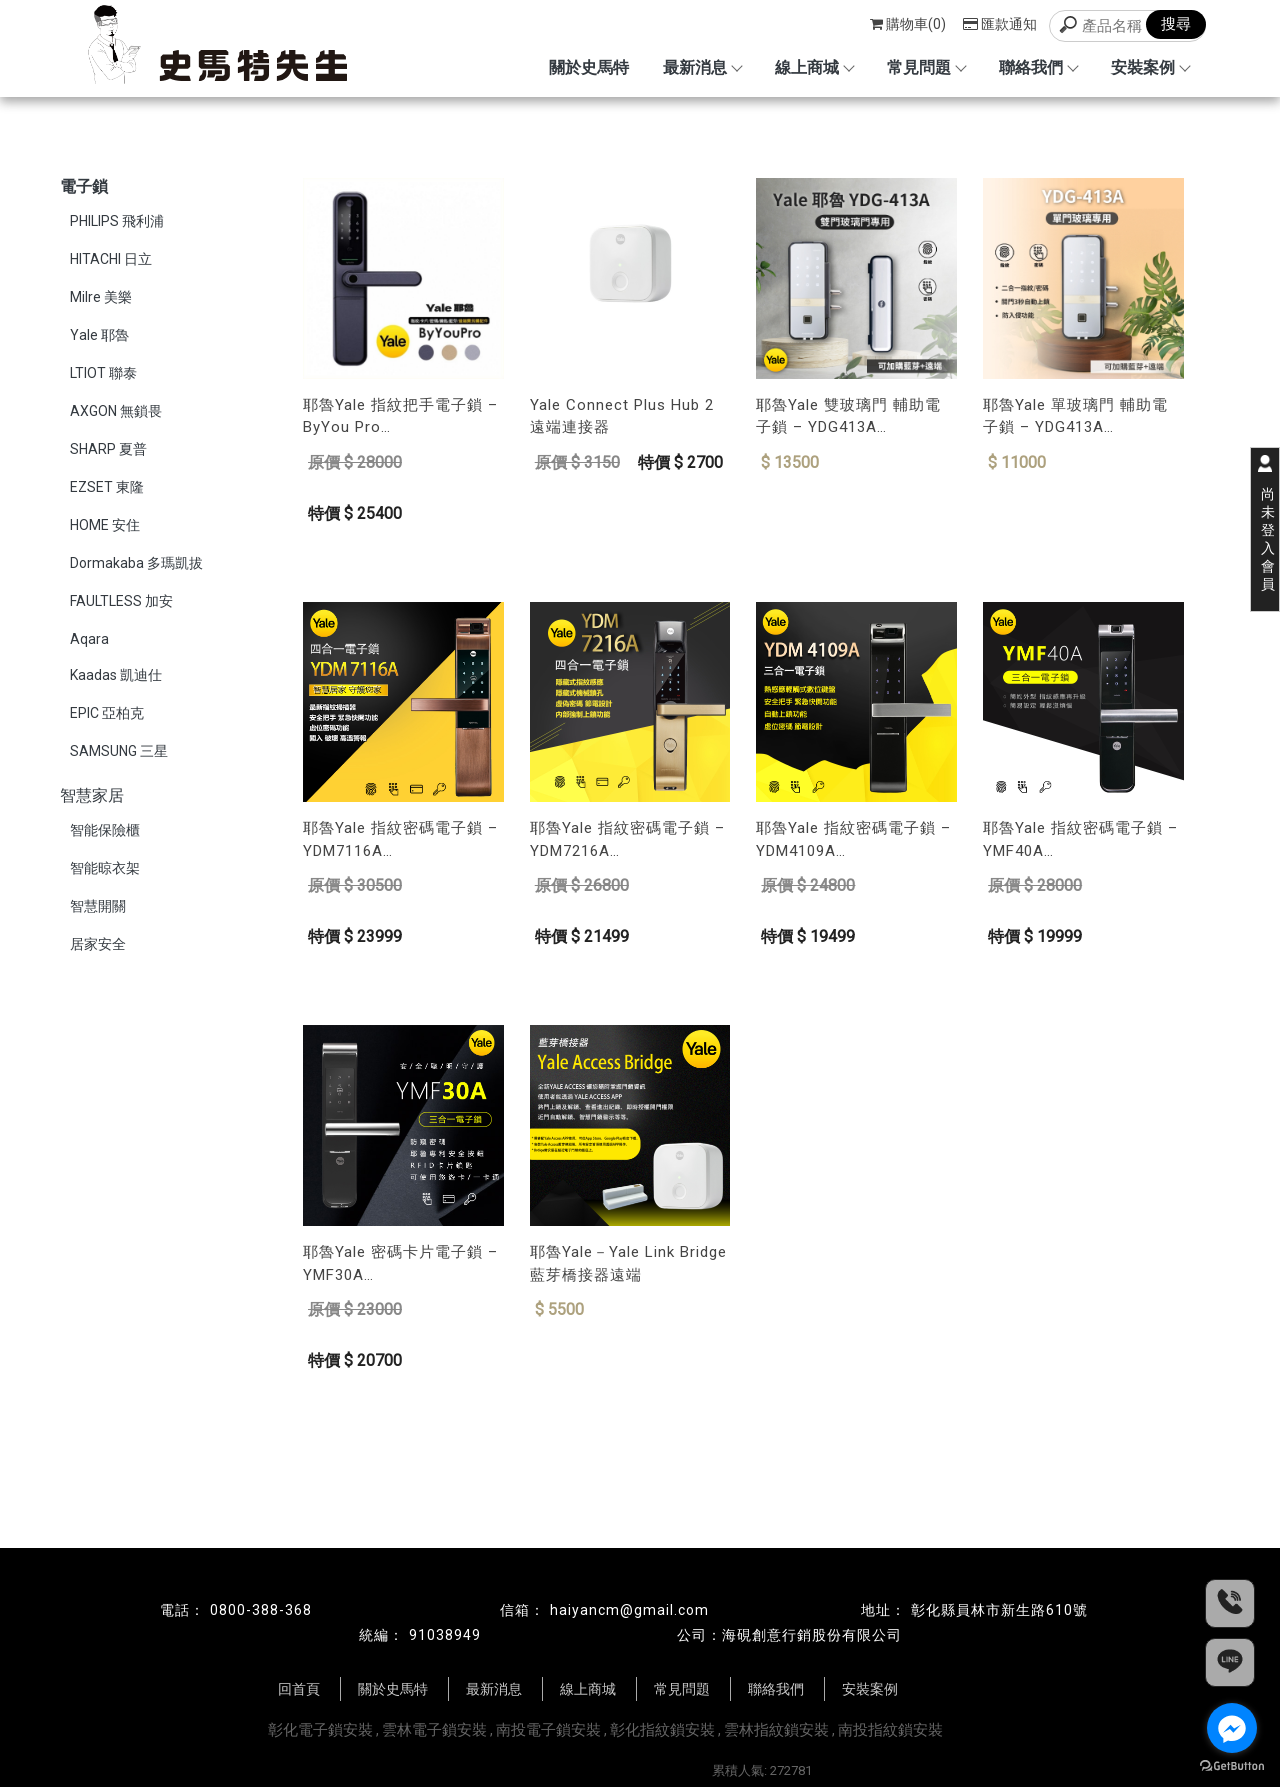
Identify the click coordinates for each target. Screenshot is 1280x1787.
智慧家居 (92, 795)
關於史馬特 (589, 67)
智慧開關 (98, 906)
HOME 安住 (105, 525)
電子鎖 (84, 186)
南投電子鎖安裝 (548, 1730)
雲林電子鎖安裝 (434, 1730)
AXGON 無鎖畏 (116, 411)
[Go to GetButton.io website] (1232, 1766)
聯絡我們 (1038, 67)
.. (706, 1770)
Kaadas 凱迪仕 (116, 675)
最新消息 (702, 67)
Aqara (89, 639)
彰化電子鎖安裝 (320, 1730)
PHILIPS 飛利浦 (117, 221)
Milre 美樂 (101, 297)
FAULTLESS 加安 (121, 601)
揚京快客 (570, 1770)
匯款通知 (1000, 24)
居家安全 (98, 944)
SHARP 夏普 (108, 449)
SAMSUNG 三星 (119, 751)
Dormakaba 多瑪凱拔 (136, 563)
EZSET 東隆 (107, 487)
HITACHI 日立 (111, 259)
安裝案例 (1150, 67)
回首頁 (299, 1689)
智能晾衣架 (105, 868)
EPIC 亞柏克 (107, 713)
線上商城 (814, 67)
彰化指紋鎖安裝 (662, 1730)
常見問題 (926, 67)
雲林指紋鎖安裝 (776, 1730)
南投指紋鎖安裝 (890, 1730)
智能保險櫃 (105, 830)
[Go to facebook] (1232, 1728)
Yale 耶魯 (99, 335)
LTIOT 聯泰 (103, 373)
